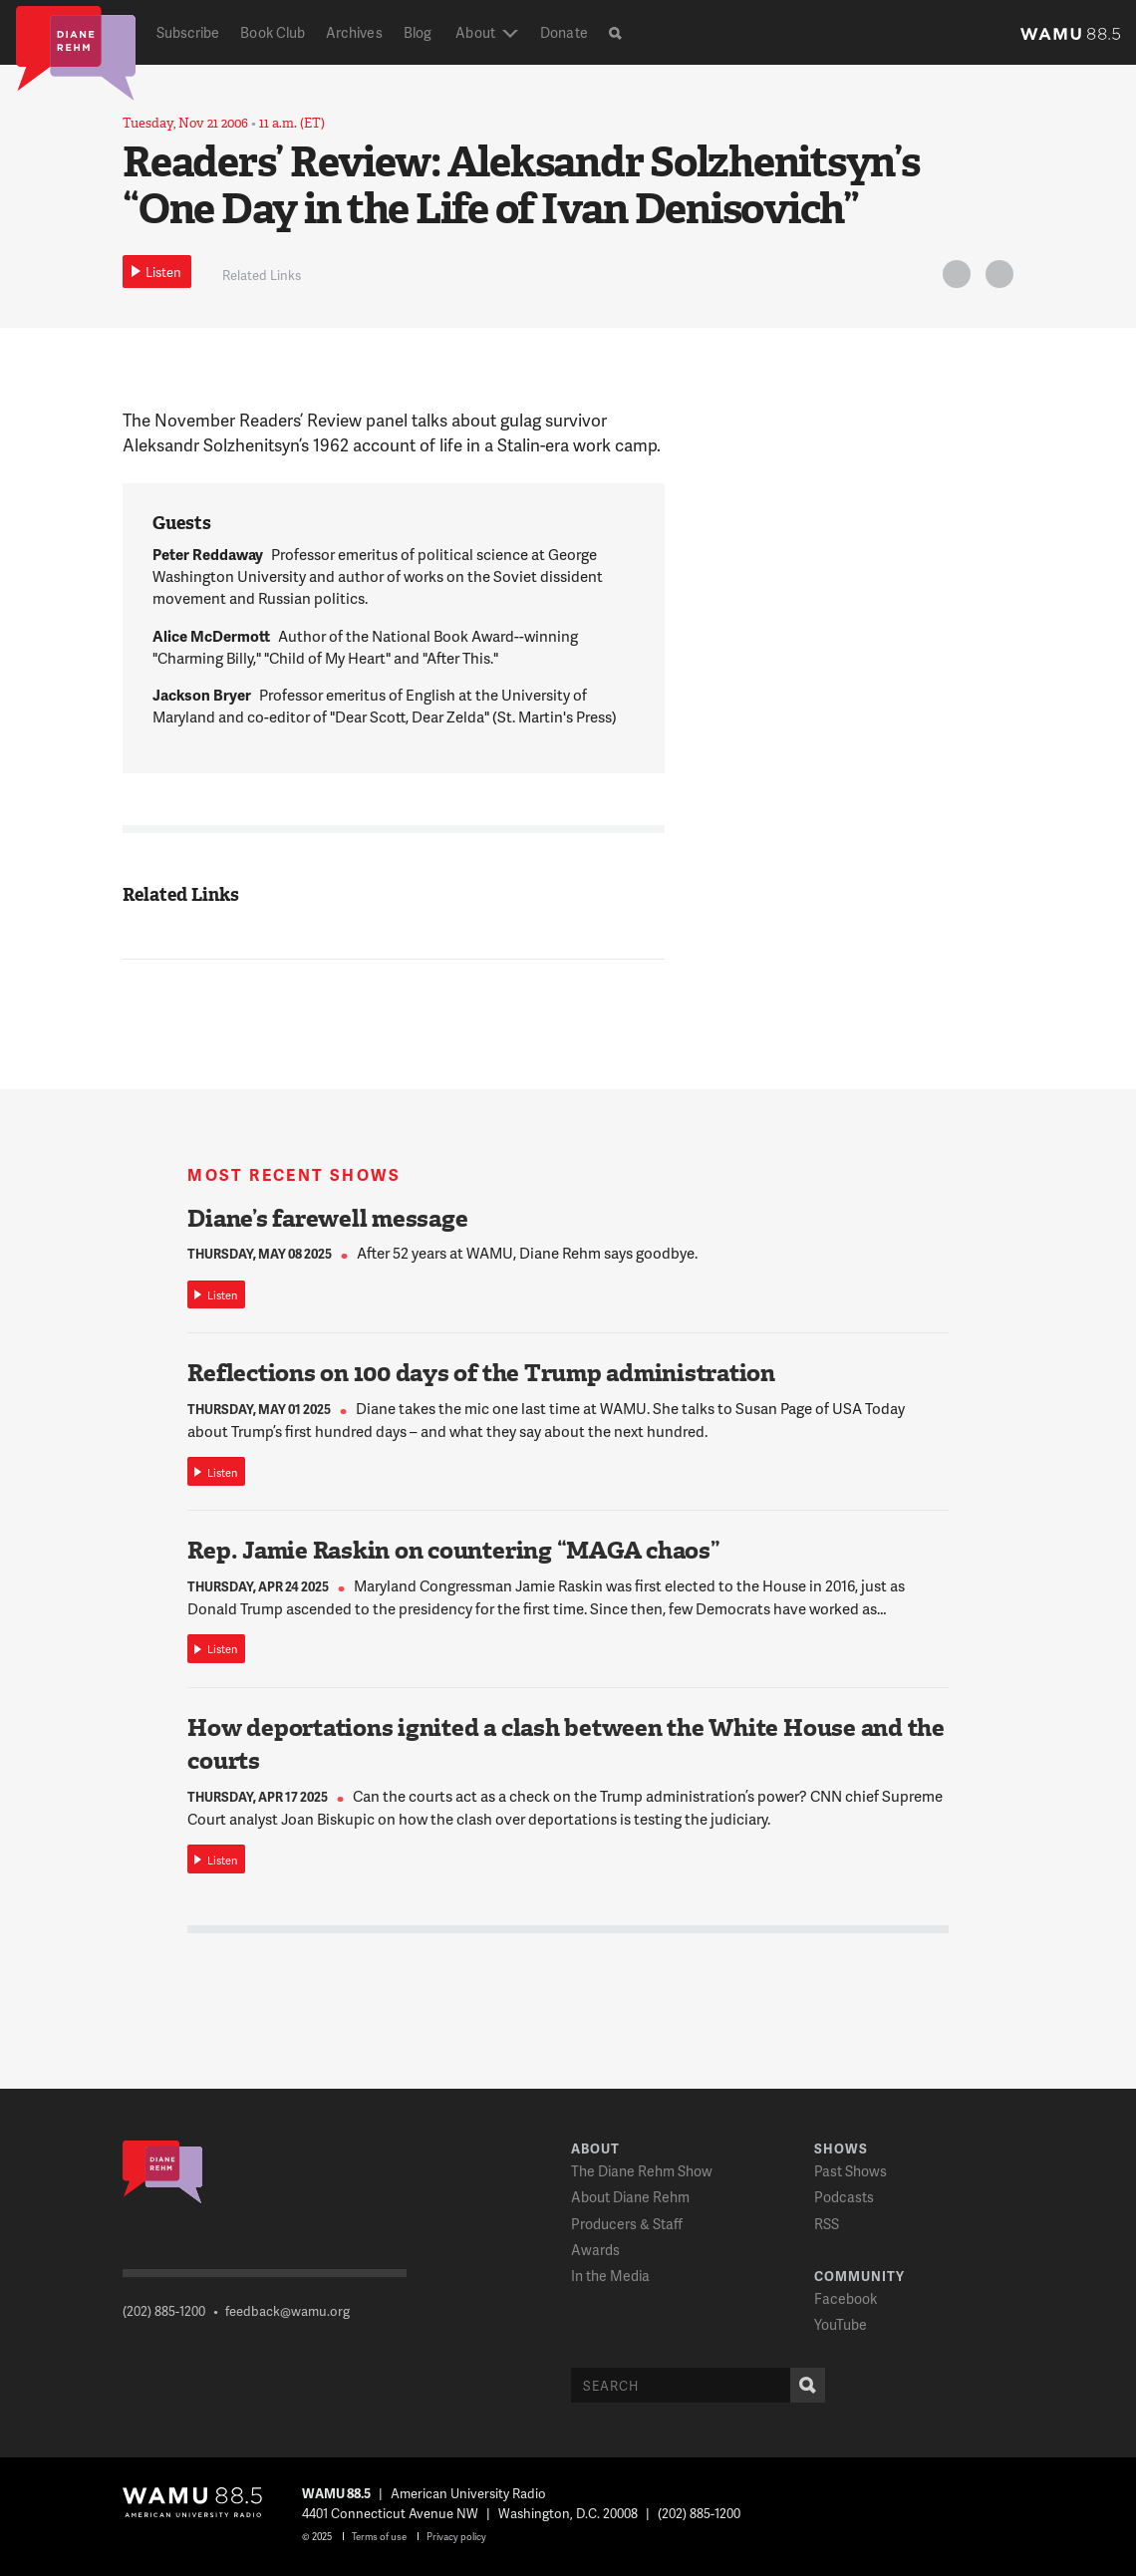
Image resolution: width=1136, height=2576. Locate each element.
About (474, 32)
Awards (595, 2249)
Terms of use (379, 2536)
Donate (563, 32)
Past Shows (850, 2170)
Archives (354, 32)
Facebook (845, 2298)
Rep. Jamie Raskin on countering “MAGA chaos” (453, 1551)
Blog (417, 32)
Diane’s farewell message (327, 1219)
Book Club (272, 32)
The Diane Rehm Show (641, 2170)
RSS (826, 2223)
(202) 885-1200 (164, 2311)
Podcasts (844, 2196)
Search (803, 2385)
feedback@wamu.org (287, 2311)
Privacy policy (456, 2536)
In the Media (610, 2275)
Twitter (954, 277)
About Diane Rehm (630, 2196)
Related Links (261, 275)
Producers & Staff (627, 2223)
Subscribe (188, 32)
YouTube (840, 2324)
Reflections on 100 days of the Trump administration (481, 1373)
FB (996, 277)
